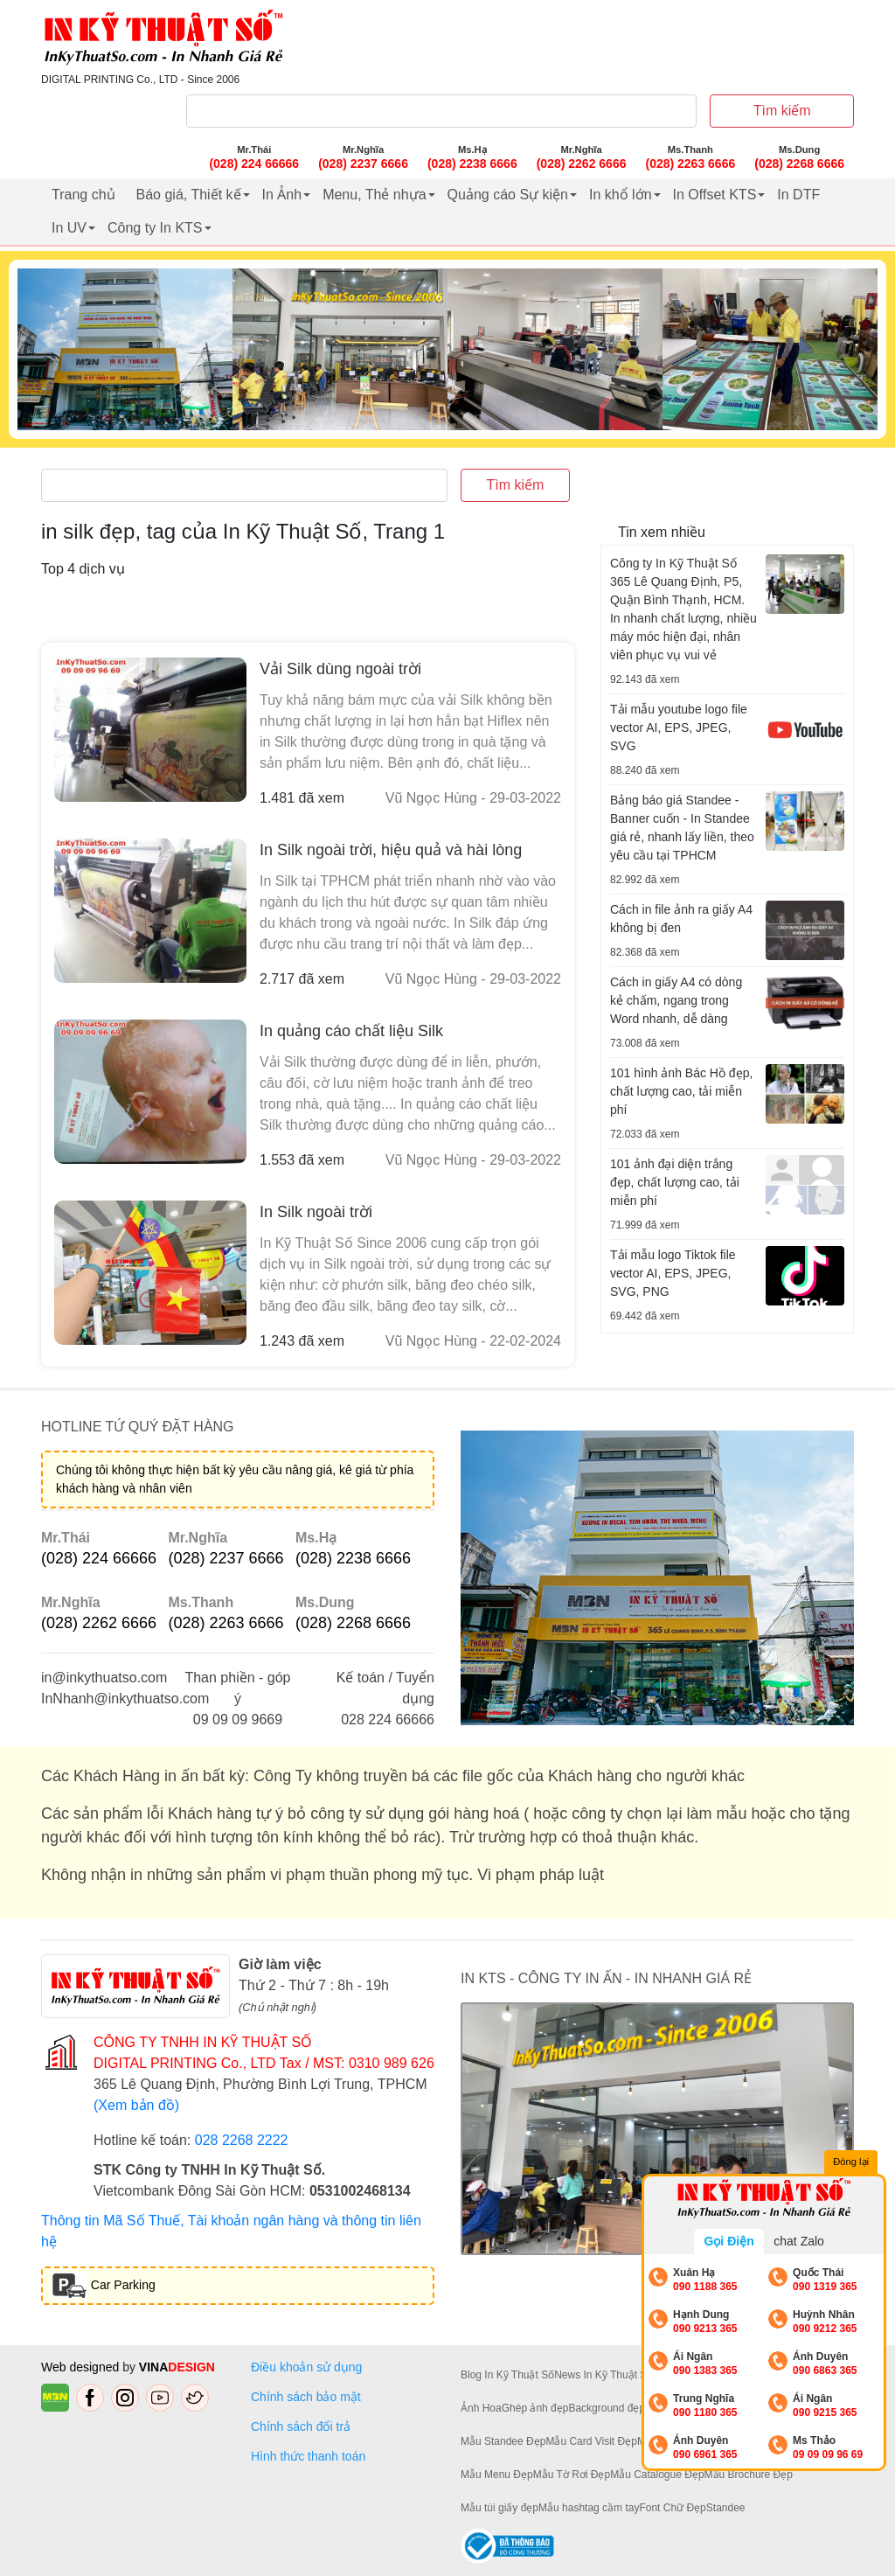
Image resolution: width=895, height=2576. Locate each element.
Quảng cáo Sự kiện (508, 194)
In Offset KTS (715, 194)
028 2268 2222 (241, 2140)
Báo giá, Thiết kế (188, 194)
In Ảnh (282, 194)
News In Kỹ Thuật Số (603, 2375)
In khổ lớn (620, 194)
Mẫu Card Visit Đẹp (590, 2441)
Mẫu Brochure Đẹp (748, 2474)
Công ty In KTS (155, 227)
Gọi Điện (728, 2241)
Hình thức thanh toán (308, 2456)
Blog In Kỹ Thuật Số (507, 2375)
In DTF (798, 194)
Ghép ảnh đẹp (535, 2408)
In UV (69, 227)
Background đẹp (606, 2408)
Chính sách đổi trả (304, 2426)
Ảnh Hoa (481, 2408)
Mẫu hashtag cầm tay (588, 2508)
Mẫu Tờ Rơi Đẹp (571, 2474)
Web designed (81, 2367)
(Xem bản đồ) (136, 2105)
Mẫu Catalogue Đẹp (657, 2474)
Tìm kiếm (782, 110)
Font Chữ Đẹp (672, 2508)
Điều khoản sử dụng (306, 2367)
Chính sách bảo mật (306, 2397)
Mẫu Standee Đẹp (503, 2441)
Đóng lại (851, 2162)
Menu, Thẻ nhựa (374, 194)
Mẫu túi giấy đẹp (499, 2508)
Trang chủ (83, 194)
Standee (726, 2508)
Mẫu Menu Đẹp (497, 2474)
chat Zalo (799, 2241)
